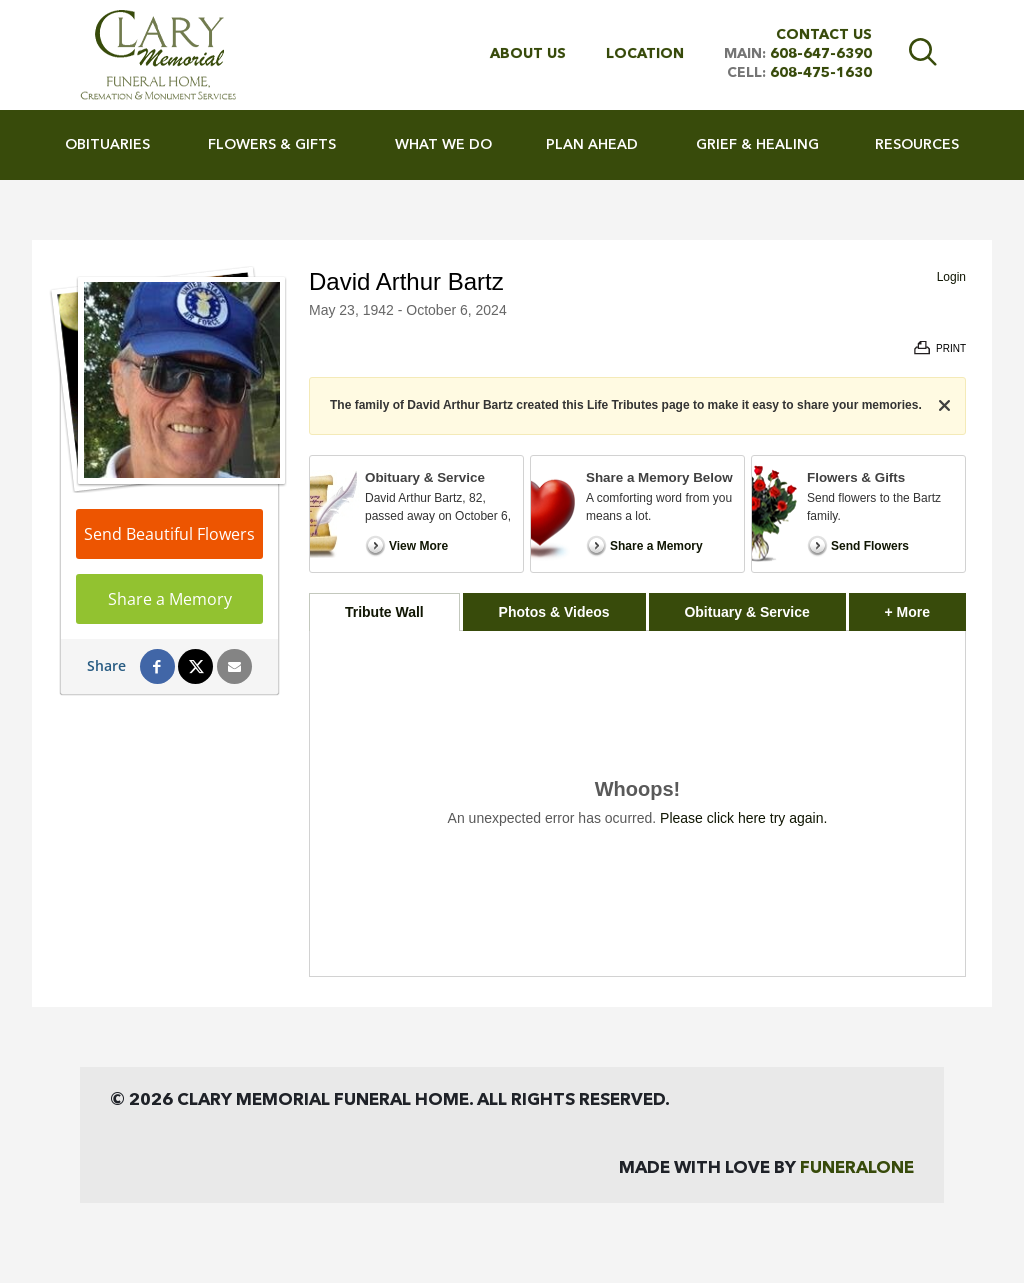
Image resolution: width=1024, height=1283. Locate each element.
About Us (528, 54)
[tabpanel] (637, 803)
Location (645, 54)
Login (951, 277)
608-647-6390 (821, 54)
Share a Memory (170, 599)
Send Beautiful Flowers (169, 534)
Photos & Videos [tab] (554, 612)
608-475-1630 (821, 73)
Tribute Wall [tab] (384, 612)
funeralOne (857, 1168)
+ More (925, 606)
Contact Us (824, 35)
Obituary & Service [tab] (746, 612)
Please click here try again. (743, 818)
